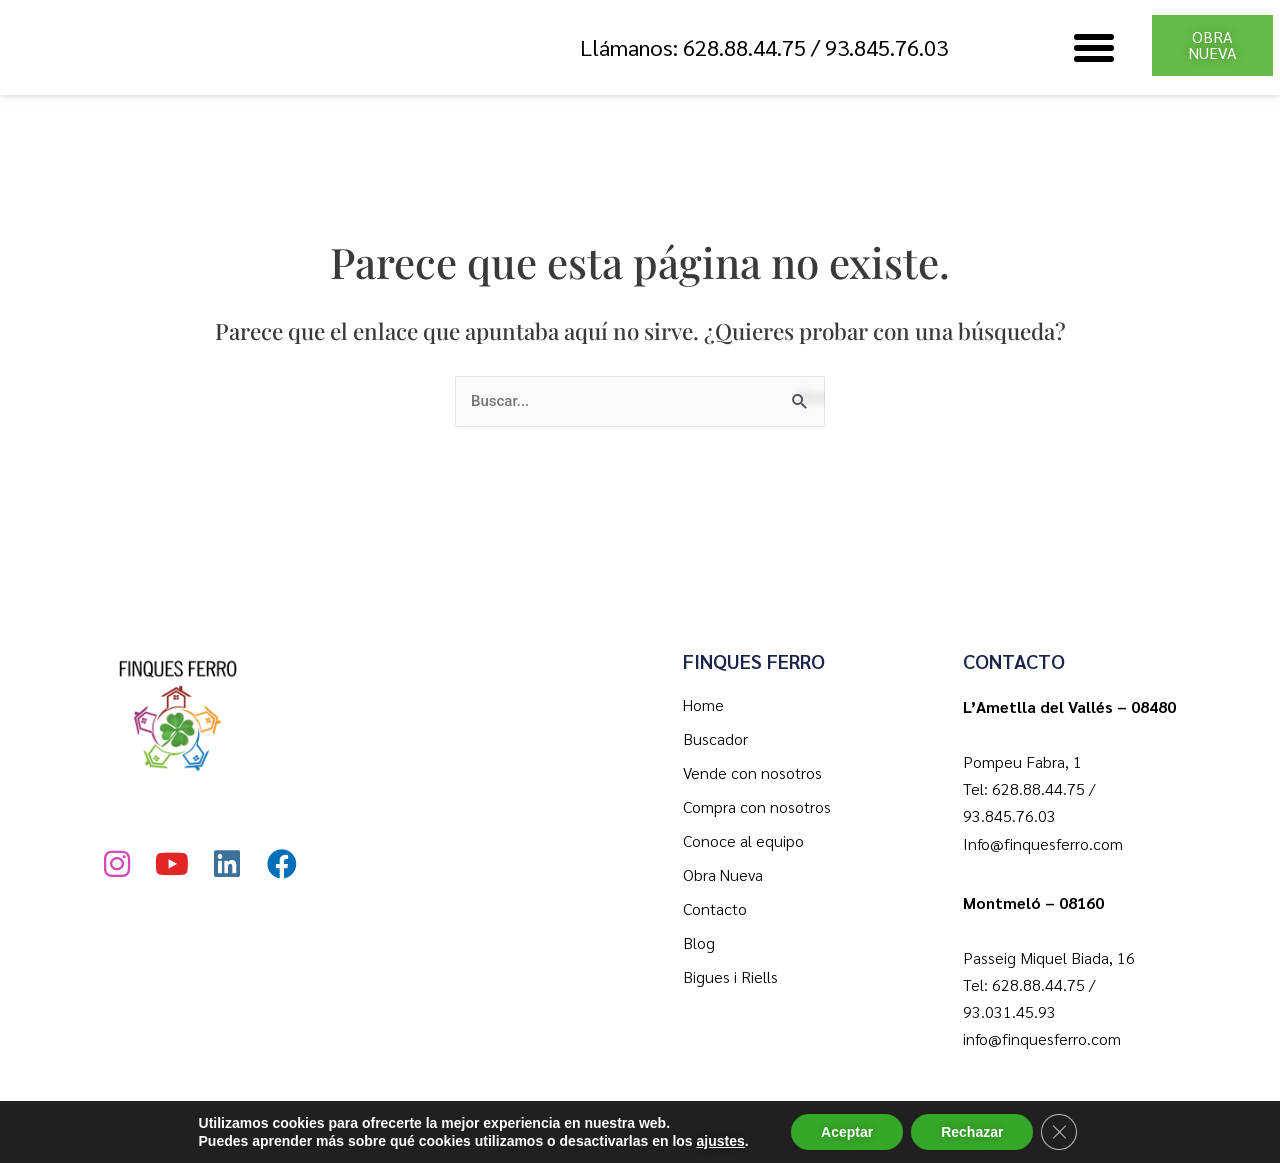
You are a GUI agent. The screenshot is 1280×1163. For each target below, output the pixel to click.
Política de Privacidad (606, 1130)
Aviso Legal (943, 1130)
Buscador (715, 738)
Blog (699, 942)
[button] (1094, 48)
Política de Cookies (793, 1130)
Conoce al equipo (743, 840)
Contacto (715, 908)
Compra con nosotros (757, 806)
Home (703, 704)
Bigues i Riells (730, 976)
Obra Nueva (723, 874)
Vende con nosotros (752, 772)
